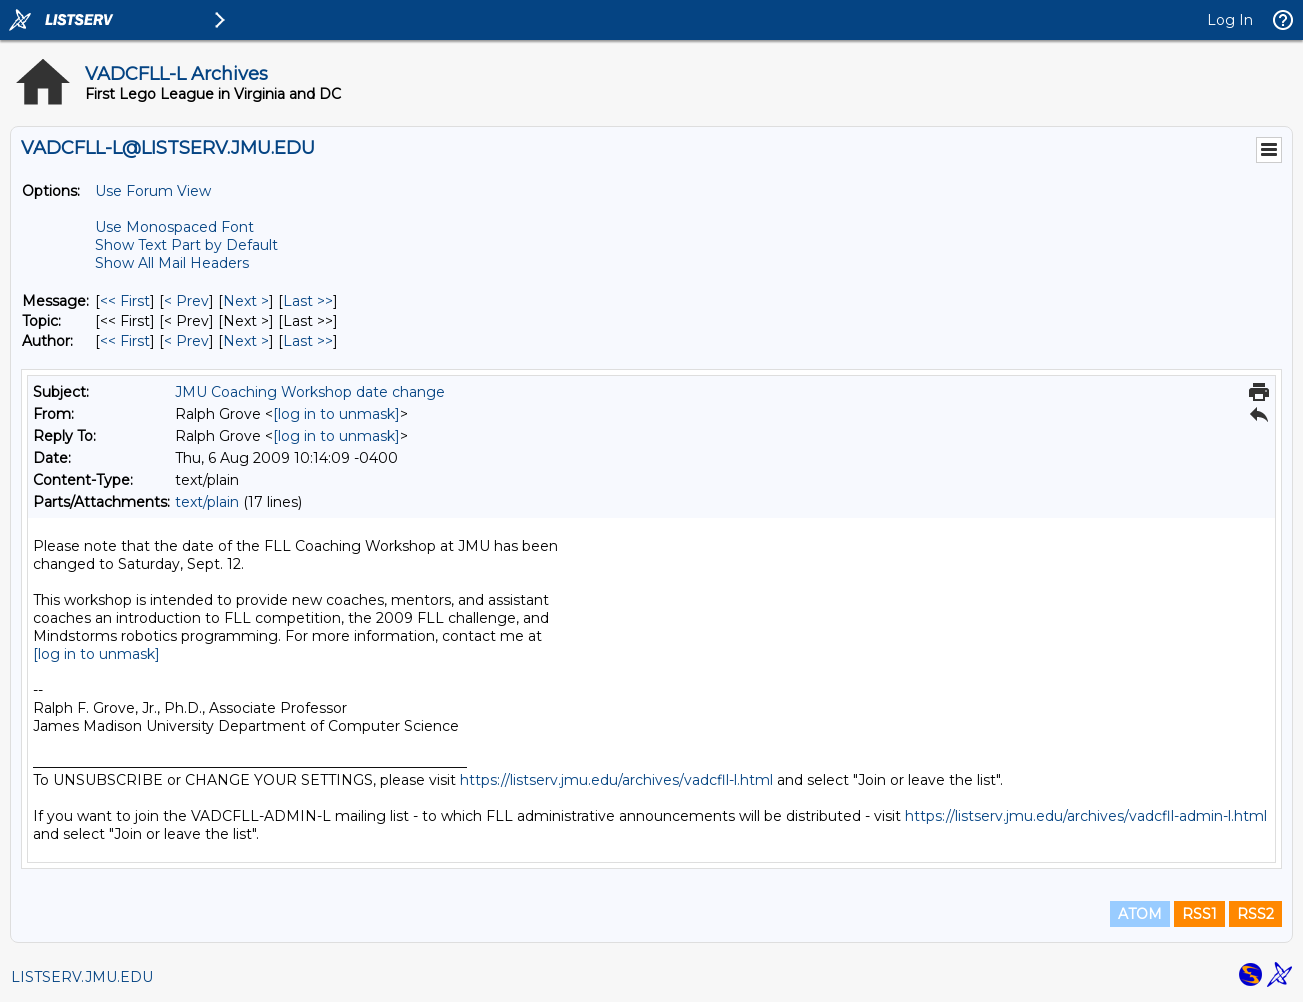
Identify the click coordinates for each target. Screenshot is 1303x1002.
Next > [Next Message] (246, 301)
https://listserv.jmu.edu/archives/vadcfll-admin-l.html (1086, 816)
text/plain (207, 502)
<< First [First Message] (125, 301)
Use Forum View (153, 191)
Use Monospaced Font (174, 227)
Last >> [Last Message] (308, 301)
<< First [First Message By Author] (125, 341)
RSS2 (1255, 914)
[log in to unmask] (336, 414)
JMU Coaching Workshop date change (310, 392)
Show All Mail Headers (172, 263)
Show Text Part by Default (186, 245)
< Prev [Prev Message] (186, 301)
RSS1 (1199, 914)
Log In (1230, 20)
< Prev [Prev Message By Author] (186, 341)
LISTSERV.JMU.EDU (82, 977)
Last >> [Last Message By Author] (308, 341)
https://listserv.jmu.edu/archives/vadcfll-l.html (616, 780)
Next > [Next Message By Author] (246, 341)
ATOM (1140, 914)
